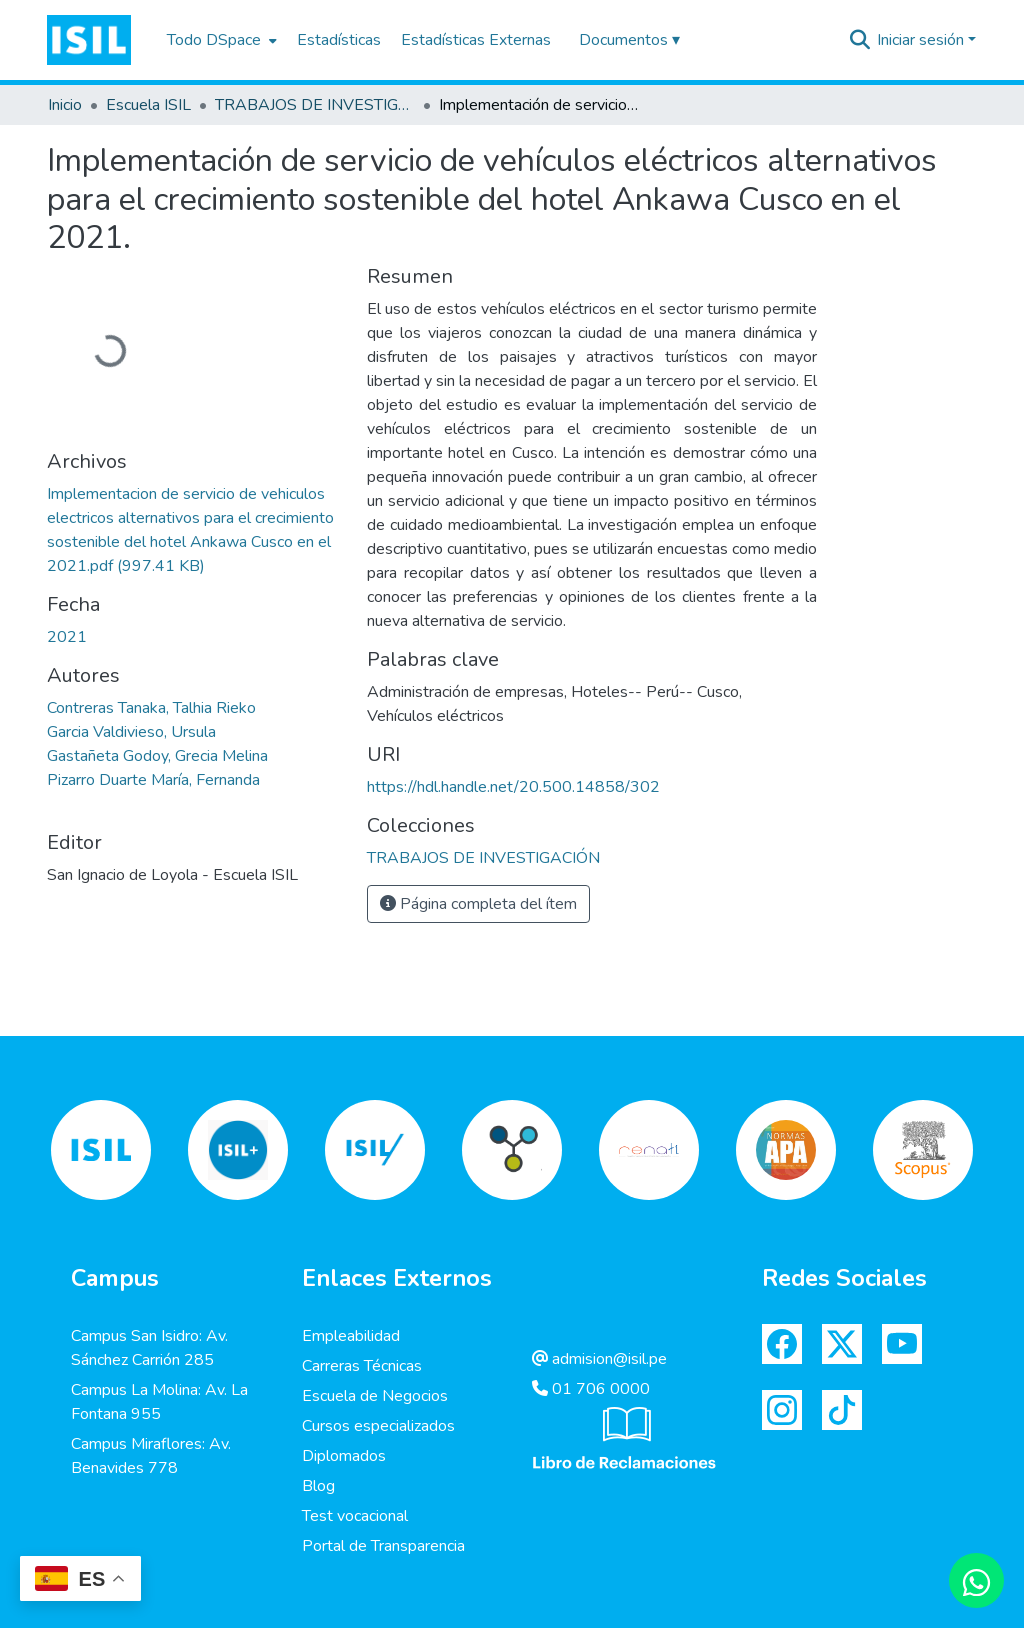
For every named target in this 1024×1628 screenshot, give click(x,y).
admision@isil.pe (599, 1359)
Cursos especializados (378, 1426)
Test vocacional (355, 1516)
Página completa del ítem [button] (478, 904)
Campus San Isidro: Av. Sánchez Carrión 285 (149, 1348)
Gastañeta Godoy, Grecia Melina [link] (157, 756)
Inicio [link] (65, 105)
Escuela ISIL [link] (148, 105)
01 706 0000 (591, 1389)
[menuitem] (220, 40)
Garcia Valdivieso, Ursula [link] (131, 732)
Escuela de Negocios (375, 1396)
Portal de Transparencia (383, 1546)
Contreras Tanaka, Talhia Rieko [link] (151, 708)
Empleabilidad (351, 1336)
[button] (89, 40)
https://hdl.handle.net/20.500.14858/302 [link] (513, 787)
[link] (483, 858)
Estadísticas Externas (476, 40)
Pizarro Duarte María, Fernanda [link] (153, 780)
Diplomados (344, 1456)
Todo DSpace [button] (214, 40)
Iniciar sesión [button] (922, 40)
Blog (318, 1486)
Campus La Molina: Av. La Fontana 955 (159, 1402)
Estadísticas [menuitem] (339, 40)
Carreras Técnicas (362, 1366)
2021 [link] (67, 637)
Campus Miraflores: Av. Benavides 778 (151, 1456)
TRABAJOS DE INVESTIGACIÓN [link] (315, 105)
